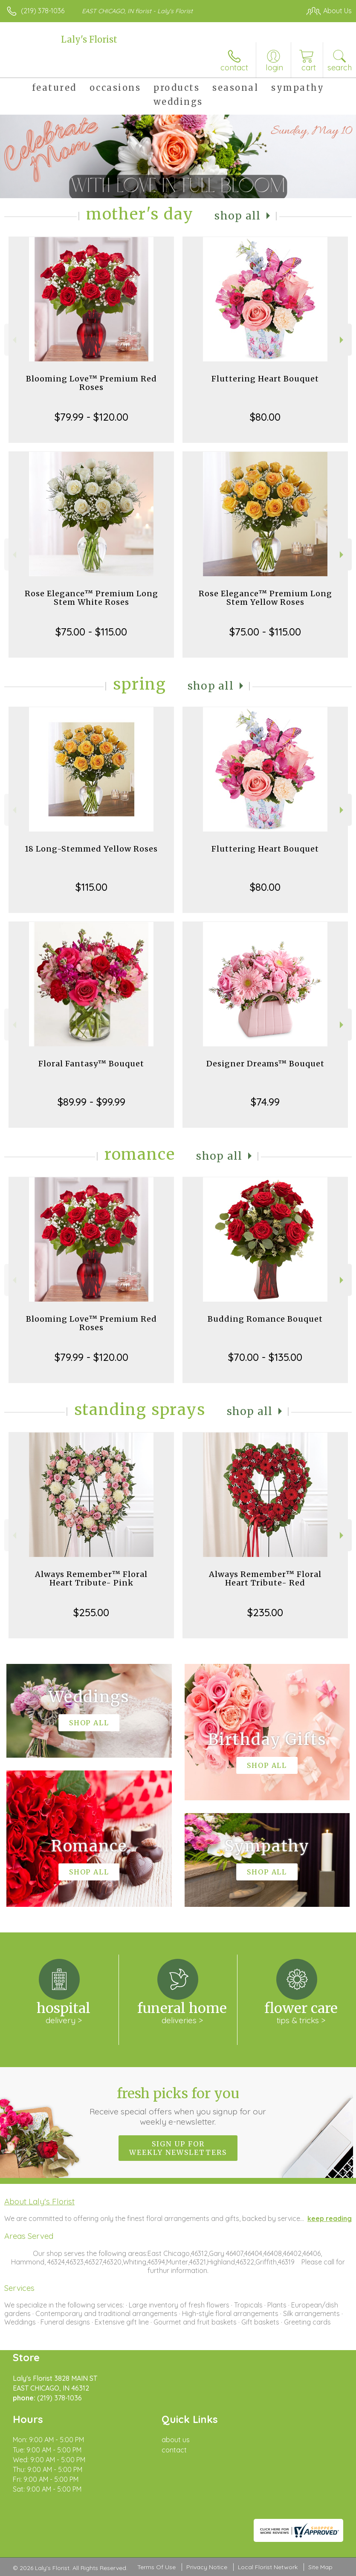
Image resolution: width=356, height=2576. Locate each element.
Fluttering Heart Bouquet (265, 379)
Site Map (320, 2567)
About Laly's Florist (39, 2201)
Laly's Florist (89, 39)
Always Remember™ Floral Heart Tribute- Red (265, 1578)
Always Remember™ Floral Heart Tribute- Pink (91, 1578)
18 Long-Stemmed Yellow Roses (91, 849)
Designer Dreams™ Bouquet (265, 1064)
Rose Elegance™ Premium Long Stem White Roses (91, 598)
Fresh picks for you (178, 2106)
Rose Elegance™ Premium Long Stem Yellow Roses (265, 598)
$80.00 (265, 416)
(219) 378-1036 (42, 10)
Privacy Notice (206, 2567)
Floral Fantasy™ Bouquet (91, 1064)
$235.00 (265, 1612)
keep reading (329, 2218)
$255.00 (91, 1612)
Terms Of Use (156, 2567)
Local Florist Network (268, 2567)
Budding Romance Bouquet (265, 1319)
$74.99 (265, 1101)
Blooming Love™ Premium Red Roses (91, 383)
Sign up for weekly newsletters (178, 2148)
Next (342, 340)
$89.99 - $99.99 (91, 1101)
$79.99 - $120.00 (91, 416)
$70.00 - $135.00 (265, 1357)
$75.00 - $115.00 (91, 631)
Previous (13, 340)
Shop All (237, 215)
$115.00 (91, 887)
